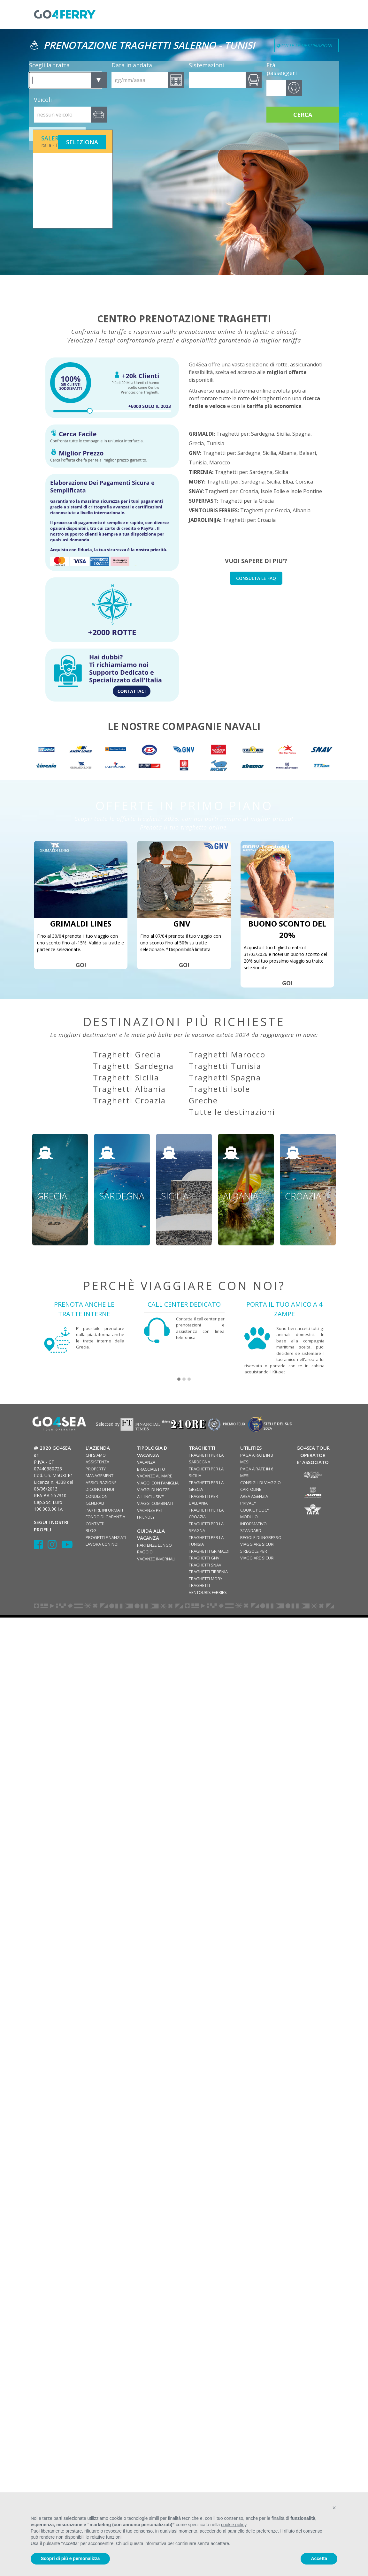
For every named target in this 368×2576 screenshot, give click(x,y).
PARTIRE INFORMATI (104, 1510)
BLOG (91, 1530)
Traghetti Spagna (225, 1077)
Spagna (301, 433)
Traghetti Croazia (129, 1100)
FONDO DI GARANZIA (105, 1517)
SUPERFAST (203, 500)
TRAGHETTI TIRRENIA (208, 1571)
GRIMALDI (201, 433)
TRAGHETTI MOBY (205, 1578)
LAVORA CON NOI (102, 1544)
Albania (287, 452)
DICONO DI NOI (100, 1489)
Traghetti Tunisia (225, 1066)
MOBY (196, 481)
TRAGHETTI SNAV (205, 1565)
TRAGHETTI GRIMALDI (209, 1551)
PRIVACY (248, 1503)
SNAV (196, 491)
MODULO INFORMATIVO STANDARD (253, 1523)
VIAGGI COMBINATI (155, 1503)
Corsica (304, 481)
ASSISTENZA (97, 1462)
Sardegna (262, 433)
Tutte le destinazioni (232, 1112)
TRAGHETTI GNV (204, 1558)
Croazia (249, 491)
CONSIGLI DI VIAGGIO (260, 1482)
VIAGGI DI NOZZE (153, 1489)
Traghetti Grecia (127, 1054)
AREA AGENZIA (254, 1496)
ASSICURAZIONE (101, 1482)
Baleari (307, 452)
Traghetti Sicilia (126, 1077)
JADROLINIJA (204, 519)
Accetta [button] (319, 2558)
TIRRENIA (200, 472)
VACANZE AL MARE (154, 1476)
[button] (178, 1379)
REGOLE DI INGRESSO (260, 1537)
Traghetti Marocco (227, 1054)
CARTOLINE (250, 1489)
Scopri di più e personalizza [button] (70, 2558)
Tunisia (215, 443)
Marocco (219, 462)
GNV (194, 452)
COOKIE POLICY (254, 1510)
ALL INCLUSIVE (150, 1496)
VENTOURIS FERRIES (213, 510)
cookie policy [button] (233, 2524)
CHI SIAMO (96, 1455)
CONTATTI (95, 1524)
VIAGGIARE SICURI (257, 1544)
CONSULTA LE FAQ (256, 578)
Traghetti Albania (129, 1089)
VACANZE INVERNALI (156, 1559)
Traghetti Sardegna (133, 1066)
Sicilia (283, 433)
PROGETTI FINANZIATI (106, 1537)
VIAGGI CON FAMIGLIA (158, 1483)
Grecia (196, 443)
